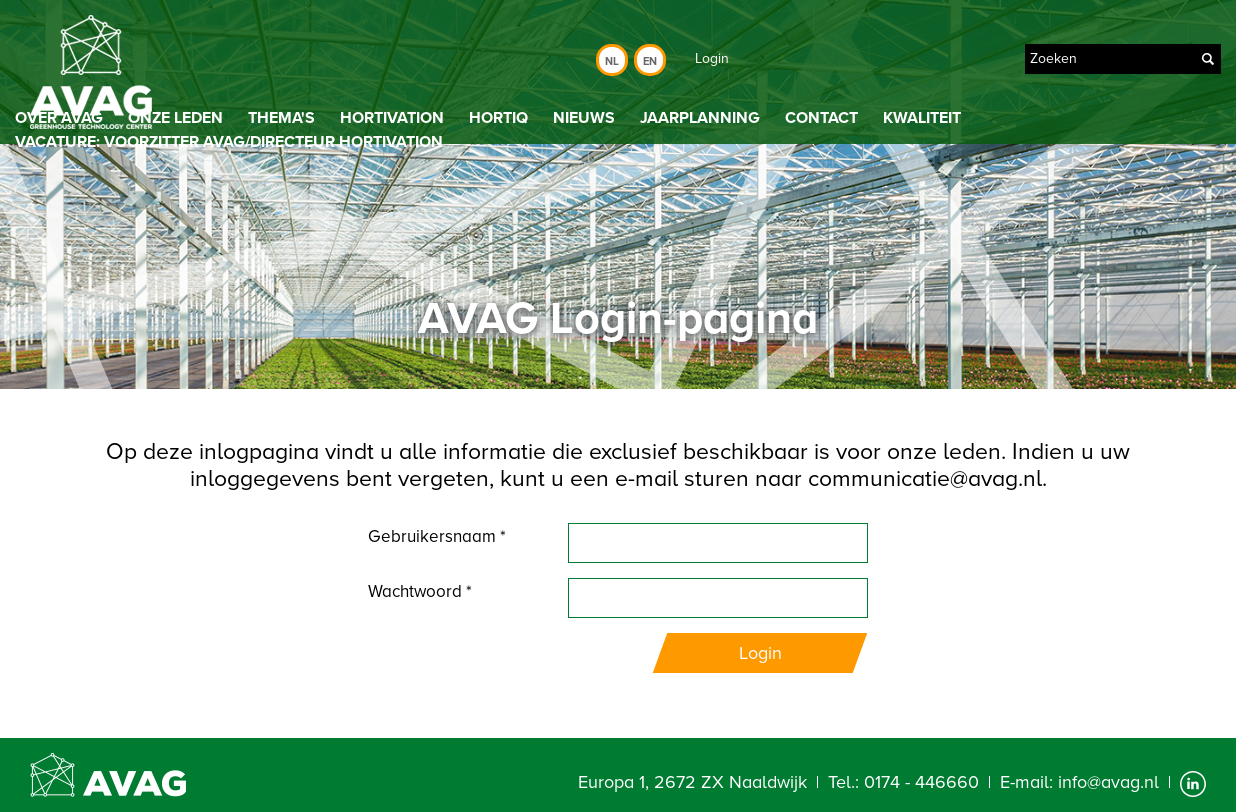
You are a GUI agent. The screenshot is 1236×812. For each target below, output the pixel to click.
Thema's (281, 118)
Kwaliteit (922, 118)
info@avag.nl (1108, 782)
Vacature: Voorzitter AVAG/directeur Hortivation (229, 142)
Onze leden (175, 118)
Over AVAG (59, 118)
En (650, 61)
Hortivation (392, 118)
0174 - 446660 (921, 782)
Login (712, 58)
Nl (612, 61)
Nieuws (584, 118)
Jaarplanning (700, 118)
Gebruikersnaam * (437, 536)
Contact (821, 118)
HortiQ (498, 118)
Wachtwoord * (420, 591)
